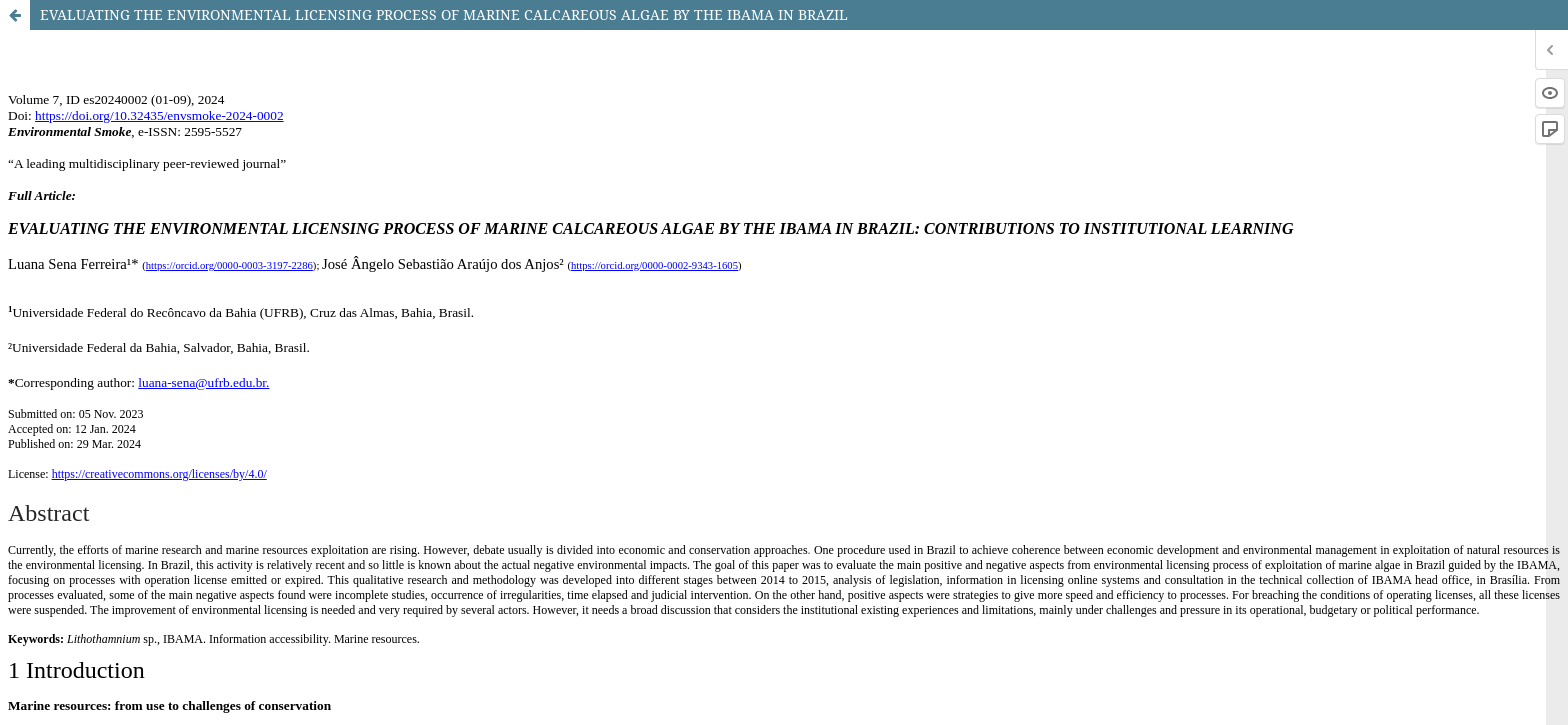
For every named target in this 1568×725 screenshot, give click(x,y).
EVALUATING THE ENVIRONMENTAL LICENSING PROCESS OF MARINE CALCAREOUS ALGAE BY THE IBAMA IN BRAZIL (444, 14)
